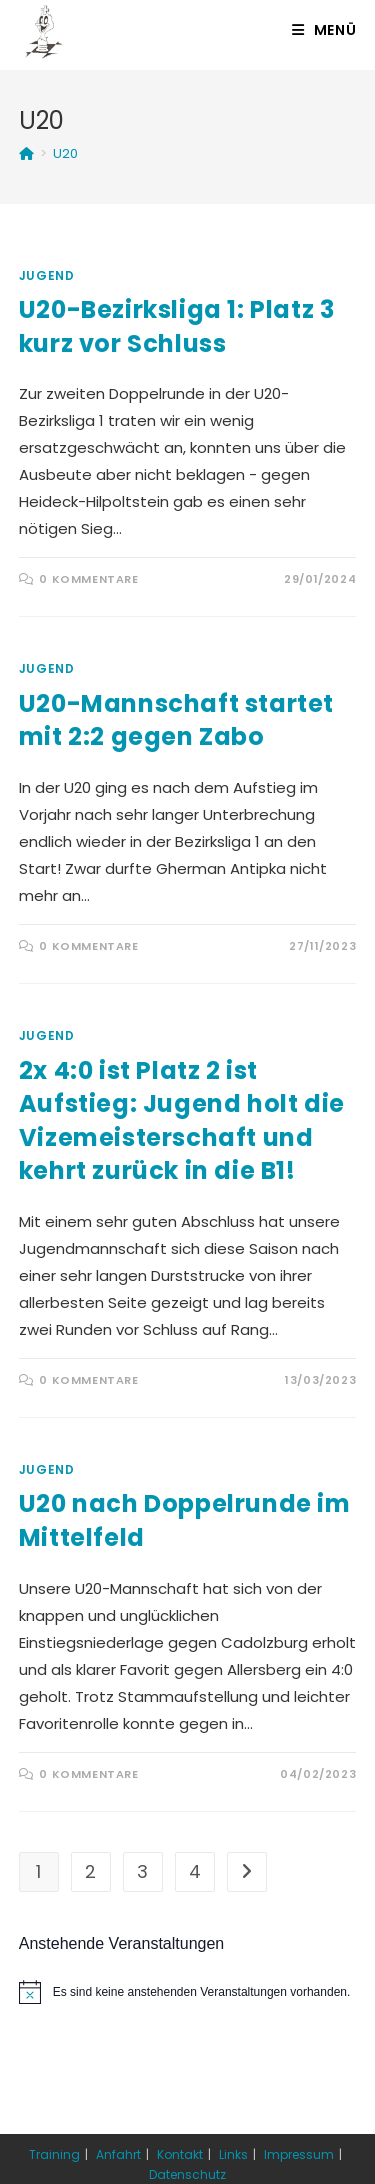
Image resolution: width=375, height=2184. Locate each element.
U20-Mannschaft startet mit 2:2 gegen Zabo (176, 720)
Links (233, 2154)
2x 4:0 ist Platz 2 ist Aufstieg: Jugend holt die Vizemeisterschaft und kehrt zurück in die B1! (182, 1121)
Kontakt (180, 2154)
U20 (65, 153)
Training (54, 2154)
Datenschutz (187, 2174)
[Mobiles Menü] (324, 30)
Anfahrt (118, 2154)
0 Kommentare (88, 579)
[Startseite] (26, 153)
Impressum (299, 2154)
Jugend (47, 275)
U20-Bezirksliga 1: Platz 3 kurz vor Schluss (177, 326)
